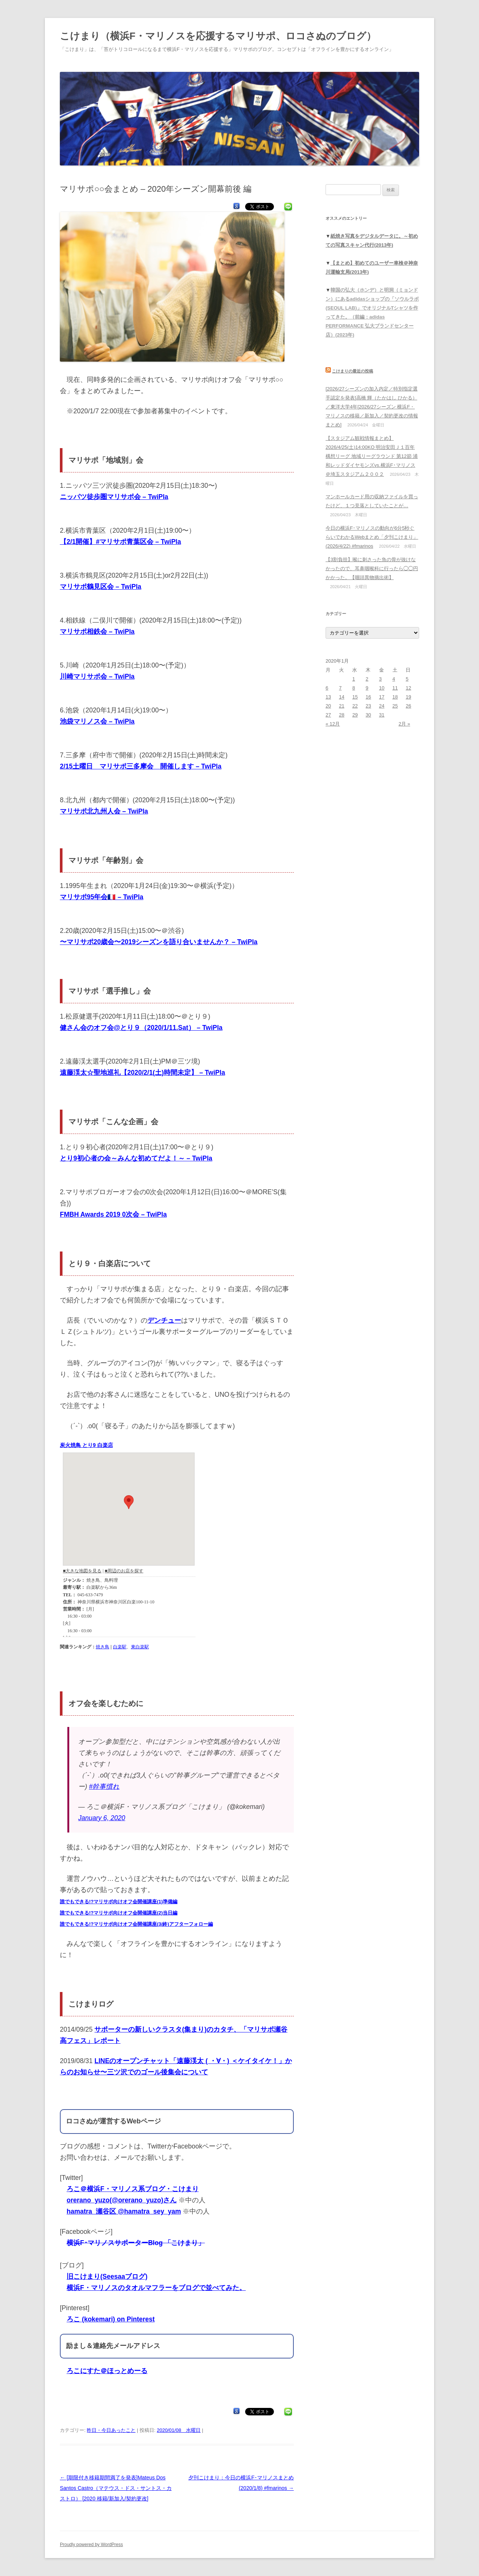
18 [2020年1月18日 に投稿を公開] (395, 697)
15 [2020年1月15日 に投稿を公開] (354, 697)
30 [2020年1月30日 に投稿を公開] (368, 715)
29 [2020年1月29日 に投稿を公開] (354, 715)
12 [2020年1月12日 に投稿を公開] (408, 688)
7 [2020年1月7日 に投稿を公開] (340, 688)
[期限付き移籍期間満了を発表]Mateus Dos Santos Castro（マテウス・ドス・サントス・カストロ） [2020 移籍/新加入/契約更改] (116, 2488)
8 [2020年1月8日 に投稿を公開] (353, 688)
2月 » (404, 724)
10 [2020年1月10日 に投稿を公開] (381, 688)
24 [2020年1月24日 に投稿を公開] (381, 706)
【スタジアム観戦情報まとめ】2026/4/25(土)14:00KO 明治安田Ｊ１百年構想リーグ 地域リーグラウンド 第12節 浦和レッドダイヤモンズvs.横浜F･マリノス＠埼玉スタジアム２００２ (372, 456)
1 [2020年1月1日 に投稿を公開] (353, 679)
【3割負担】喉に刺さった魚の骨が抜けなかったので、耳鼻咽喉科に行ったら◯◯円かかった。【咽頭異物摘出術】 (372, 568)
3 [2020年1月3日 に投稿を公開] (380, 679)
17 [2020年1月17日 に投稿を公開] (381, 697)
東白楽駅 (140, 1646)
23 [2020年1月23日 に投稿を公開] (368, 706)
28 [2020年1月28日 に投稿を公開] (341, 715)
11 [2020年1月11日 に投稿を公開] (395, 688)
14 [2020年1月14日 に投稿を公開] (341, 697)
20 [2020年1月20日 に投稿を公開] (328, 706)
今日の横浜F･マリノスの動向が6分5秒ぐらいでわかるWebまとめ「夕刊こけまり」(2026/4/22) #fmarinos (372, 537)
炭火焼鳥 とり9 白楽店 (86, 1445)
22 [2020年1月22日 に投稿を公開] (354, 706)
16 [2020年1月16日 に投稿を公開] (368, 697)
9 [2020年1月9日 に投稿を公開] (367, 688)
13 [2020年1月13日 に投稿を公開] (328, 697)
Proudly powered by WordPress (91, 2544)
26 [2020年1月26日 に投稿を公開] (408, 706)
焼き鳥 (102, 1646)
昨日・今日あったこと (111, 2430)
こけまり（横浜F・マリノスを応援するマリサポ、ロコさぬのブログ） (218, 36)
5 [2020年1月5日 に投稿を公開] (407, 679)
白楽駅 (119, 1646)
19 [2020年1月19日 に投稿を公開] (408, 697)
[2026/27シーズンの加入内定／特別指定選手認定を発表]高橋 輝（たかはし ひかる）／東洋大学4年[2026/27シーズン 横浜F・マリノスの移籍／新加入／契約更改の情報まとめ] (372, 407)
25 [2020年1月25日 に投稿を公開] (395, 706)
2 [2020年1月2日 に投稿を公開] (367, 679)
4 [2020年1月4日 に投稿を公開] (394, 679)
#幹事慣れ (104, 1786)
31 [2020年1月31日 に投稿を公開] (381, 715)
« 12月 (333, 724)
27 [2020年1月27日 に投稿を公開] (328, 715)
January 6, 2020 (101, 1818)
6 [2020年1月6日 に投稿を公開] (327, 688)
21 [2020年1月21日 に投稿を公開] (341, 706)
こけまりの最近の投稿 (352, 371)
